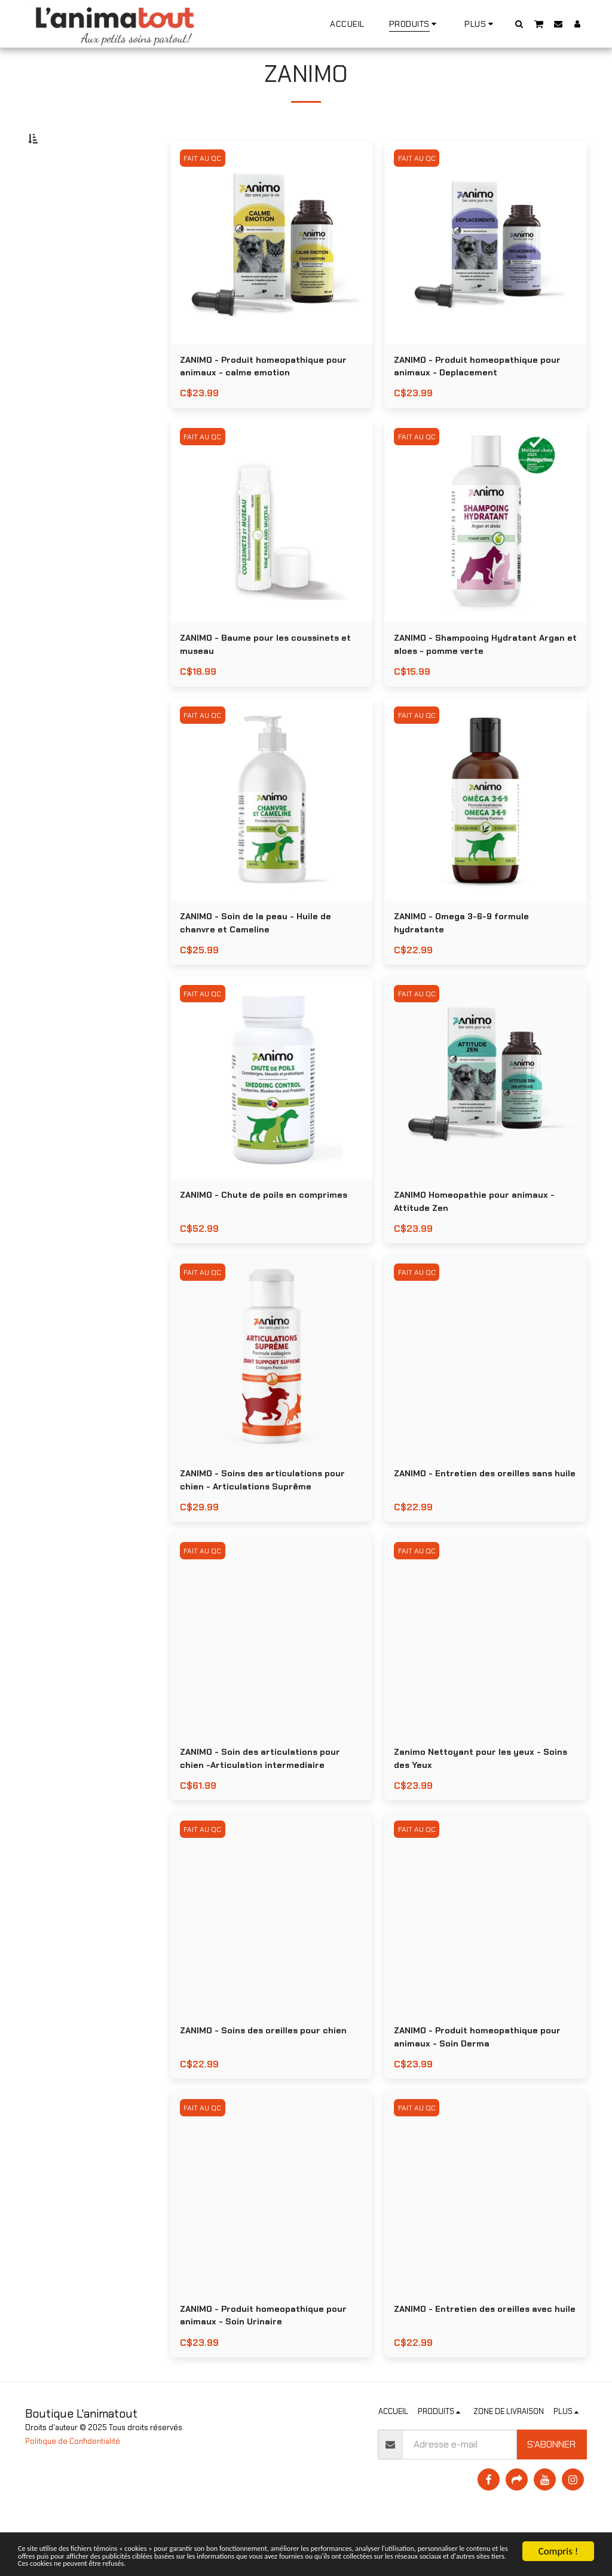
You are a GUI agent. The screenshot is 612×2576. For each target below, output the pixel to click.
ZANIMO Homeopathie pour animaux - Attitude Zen (481, 1241)
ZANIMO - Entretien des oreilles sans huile (480, 1522)
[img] (271, 272)
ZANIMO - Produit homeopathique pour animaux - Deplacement (485, 397)
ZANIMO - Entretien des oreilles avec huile (480, 2366)
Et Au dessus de (74, 283)
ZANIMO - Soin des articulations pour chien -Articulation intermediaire (267, 1804)
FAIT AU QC (204, 187)
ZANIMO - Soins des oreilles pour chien (270, 2078)
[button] (519, 23)
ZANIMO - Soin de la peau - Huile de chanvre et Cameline (262, 959)
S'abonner (551, 2497)
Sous (58, 251)
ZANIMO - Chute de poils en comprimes (271, 1234)
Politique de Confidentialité (72, 2494)
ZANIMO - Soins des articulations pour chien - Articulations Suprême (270, 1522)
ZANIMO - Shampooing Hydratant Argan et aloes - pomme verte (472, 678)
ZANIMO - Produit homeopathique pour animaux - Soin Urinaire (271, 2366)
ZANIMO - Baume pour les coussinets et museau (267, 678)
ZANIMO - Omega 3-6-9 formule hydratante (467, 959)
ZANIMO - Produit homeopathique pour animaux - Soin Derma (485, 2085)
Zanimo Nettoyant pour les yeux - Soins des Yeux (473, 1804)
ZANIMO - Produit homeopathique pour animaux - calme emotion (271, 397)
